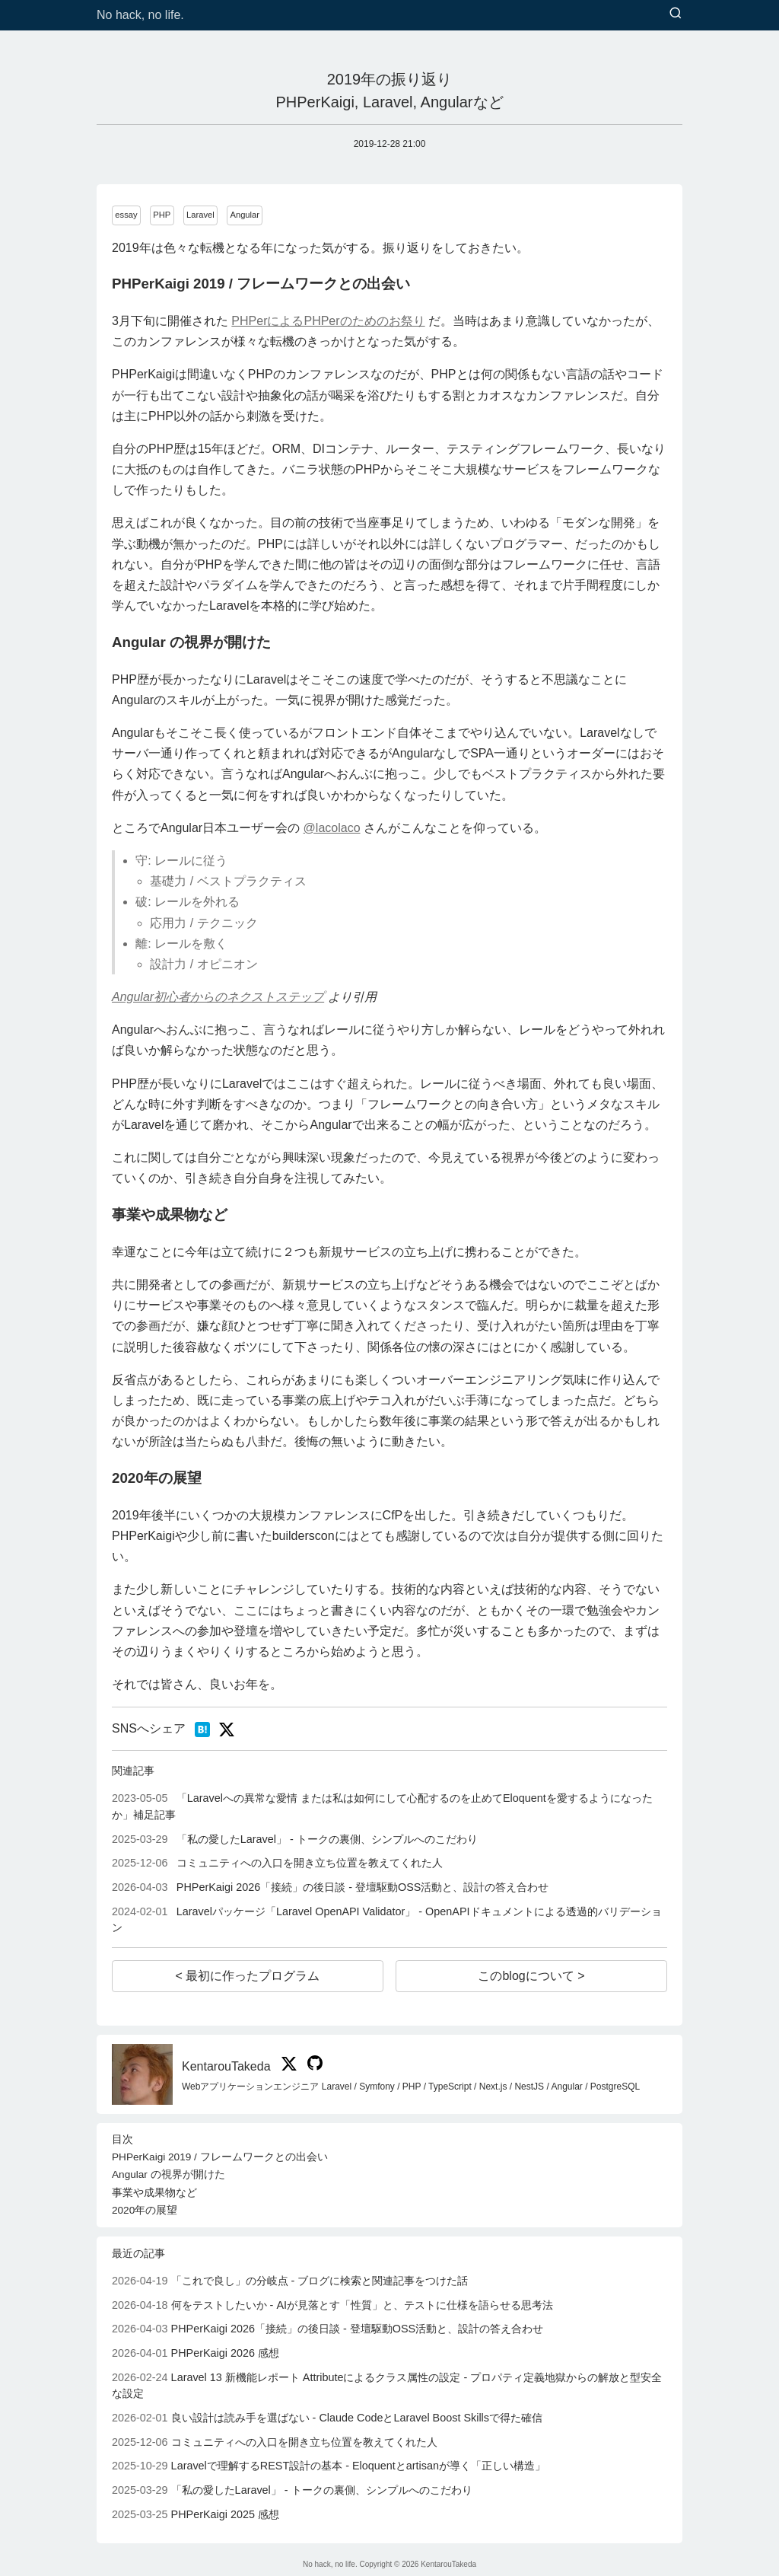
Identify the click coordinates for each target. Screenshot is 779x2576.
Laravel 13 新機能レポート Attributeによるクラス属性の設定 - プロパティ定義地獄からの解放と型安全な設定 (387, 2385)
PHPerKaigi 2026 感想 (195, 2353)
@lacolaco (332, 827)
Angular (244, 214)
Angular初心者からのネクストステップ (218, 996)
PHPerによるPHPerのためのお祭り (327, 320)
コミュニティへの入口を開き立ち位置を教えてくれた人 (277, 1863)
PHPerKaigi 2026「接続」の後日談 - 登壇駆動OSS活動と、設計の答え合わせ (330, 1887)
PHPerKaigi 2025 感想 (195, 2514)
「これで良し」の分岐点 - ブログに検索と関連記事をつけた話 (290, 2281)
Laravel (200, 214)
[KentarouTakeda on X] (287, 2066)
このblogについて (527, 1975)
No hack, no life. (140, 14)
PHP (161, 214)
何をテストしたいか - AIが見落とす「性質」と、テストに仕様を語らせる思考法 (332, 2305)
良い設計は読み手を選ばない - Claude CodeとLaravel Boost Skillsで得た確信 (327, 2418)
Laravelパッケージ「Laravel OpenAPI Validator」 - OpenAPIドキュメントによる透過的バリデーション (387, 1919)
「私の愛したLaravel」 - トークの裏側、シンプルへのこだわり (295, 1839)
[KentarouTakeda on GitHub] (311, 2066)
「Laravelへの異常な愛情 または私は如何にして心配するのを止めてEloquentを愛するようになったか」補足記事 (382, 1806)
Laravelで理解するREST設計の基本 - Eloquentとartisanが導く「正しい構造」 (328, 2466)
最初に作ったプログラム (251, 1975)
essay (126, 214)
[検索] (675, 14)
